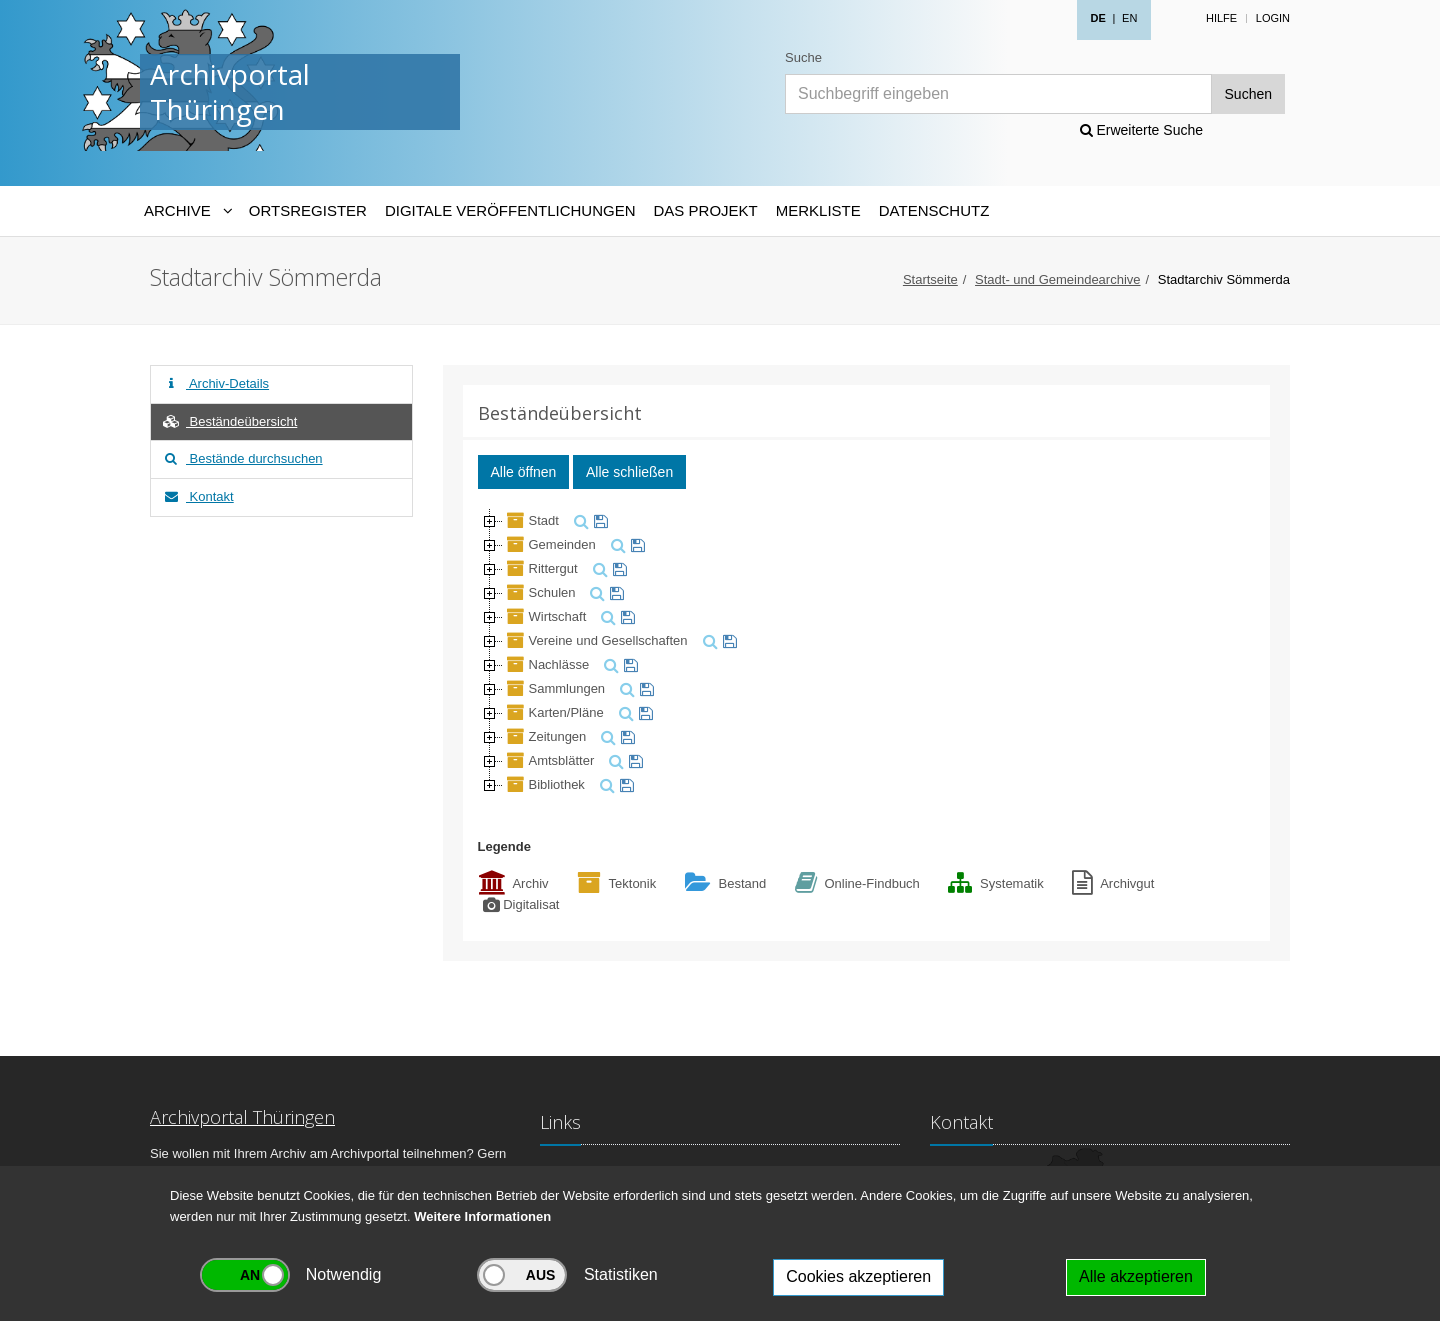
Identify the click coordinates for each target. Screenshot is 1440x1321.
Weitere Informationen (482, 1216)
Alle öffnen (524, 472)
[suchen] (579, 520)
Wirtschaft (545, 616)
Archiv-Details (215, 383)
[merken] (598, 520)
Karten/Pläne (553, 712)
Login (1273, 18)
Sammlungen (554, 688)
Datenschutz (934, 210)
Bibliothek (544, 784)
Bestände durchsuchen (242, 458)
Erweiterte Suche (1142, 130)
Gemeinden (549, 544)
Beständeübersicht (229, 421)
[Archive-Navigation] (187, 211)
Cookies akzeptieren (858, 1276)
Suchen (1248, 94)
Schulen (539, 592)
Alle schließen (629, 472)
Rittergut (540, 568)
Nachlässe (546, 664)
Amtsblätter (549, 760)
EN (1129, 18)
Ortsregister (308, 210)
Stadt (531, 520)
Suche (803, 57)
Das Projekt (706, 210)
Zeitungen (545, 736)
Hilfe (1221, 18)
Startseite (930, 279)
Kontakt (197, 496)
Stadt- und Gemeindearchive (1057, 279)
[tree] (867, 653)
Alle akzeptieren (1136, 1276)
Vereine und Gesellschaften (595, 640)
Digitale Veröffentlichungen (510, 210)
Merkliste (818, 210)
